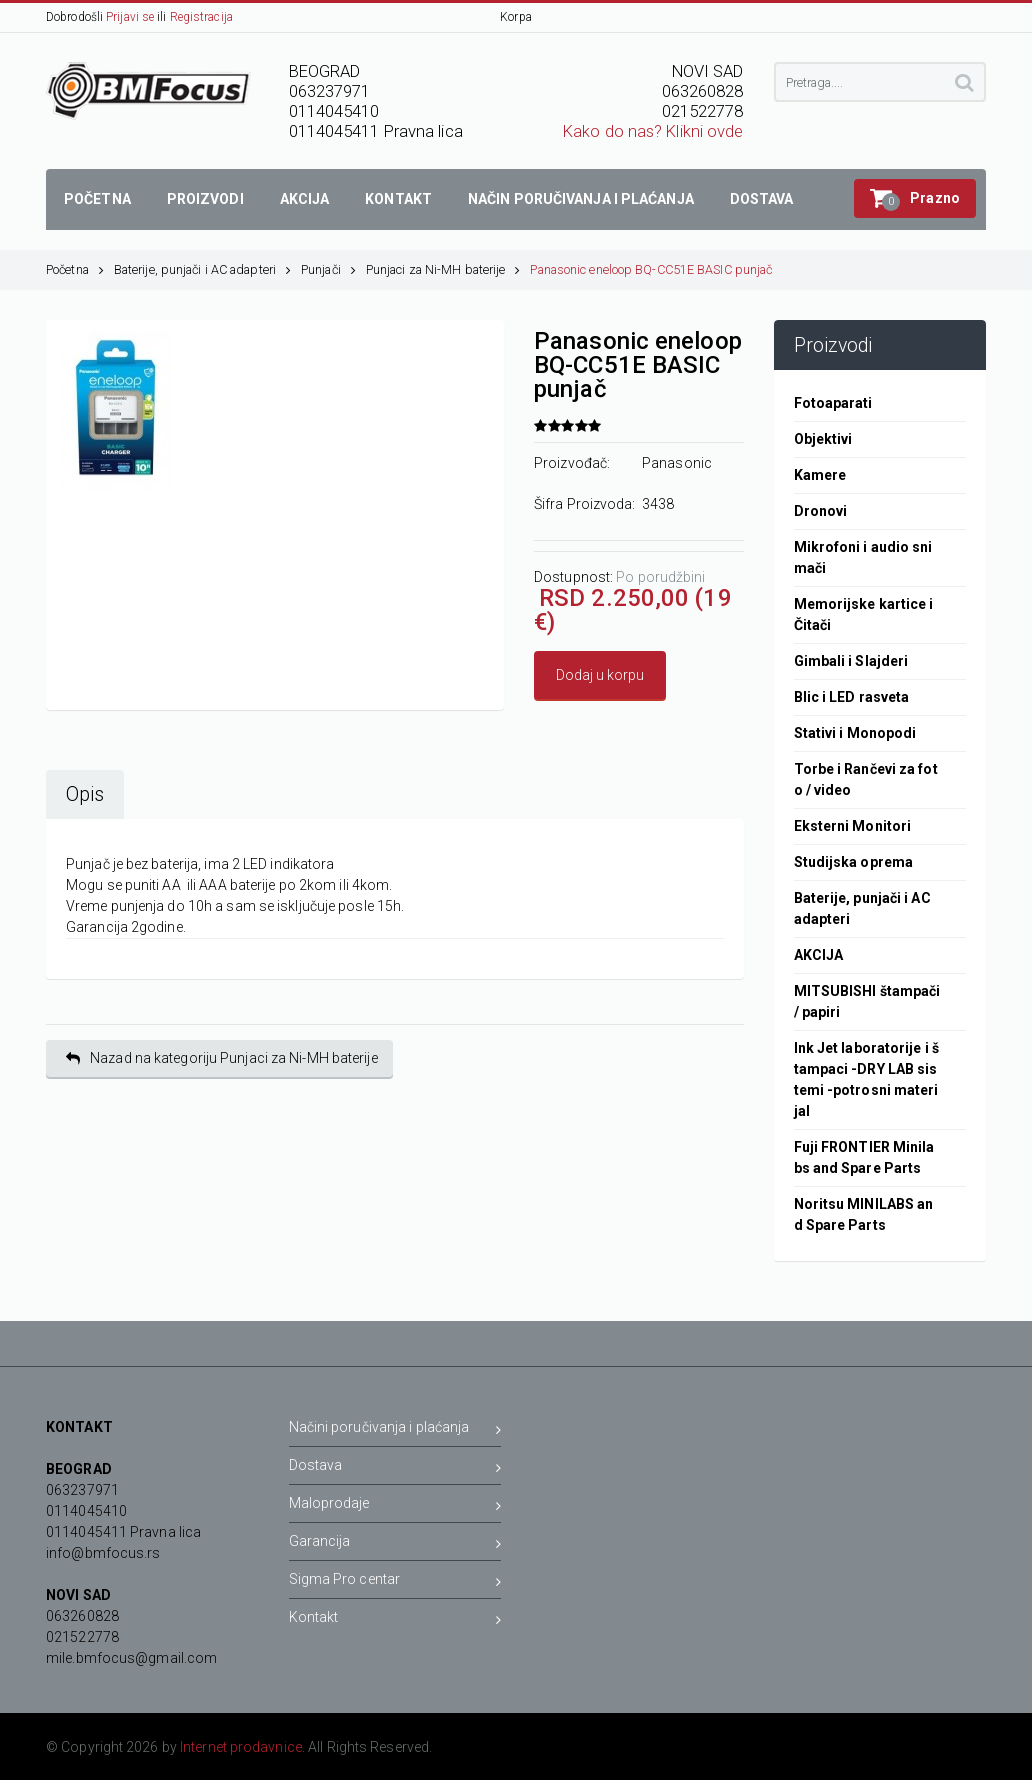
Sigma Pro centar (395, 1582)
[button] (915, 198)
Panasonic (677, 463)
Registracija (201, 17)
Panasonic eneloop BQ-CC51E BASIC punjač (651, 269)
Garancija (395, 1544)
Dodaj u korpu (600, 675)
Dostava (395, 1468)
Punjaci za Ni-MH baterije (443, 269)
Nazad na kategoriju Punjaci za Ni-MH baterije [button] (222, 1058)
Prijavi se (130, 17)
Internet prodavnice (241, 1747)
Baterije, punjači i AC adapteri (202, 269)
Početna (75, 269)
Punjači (328, 269)
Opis (85, 794)
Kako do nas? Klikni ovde (653, 131)
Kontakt (395, 1620)
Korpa (516, 17)
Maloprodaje (395, 1506)
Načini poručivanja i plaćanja (395, 1430)
